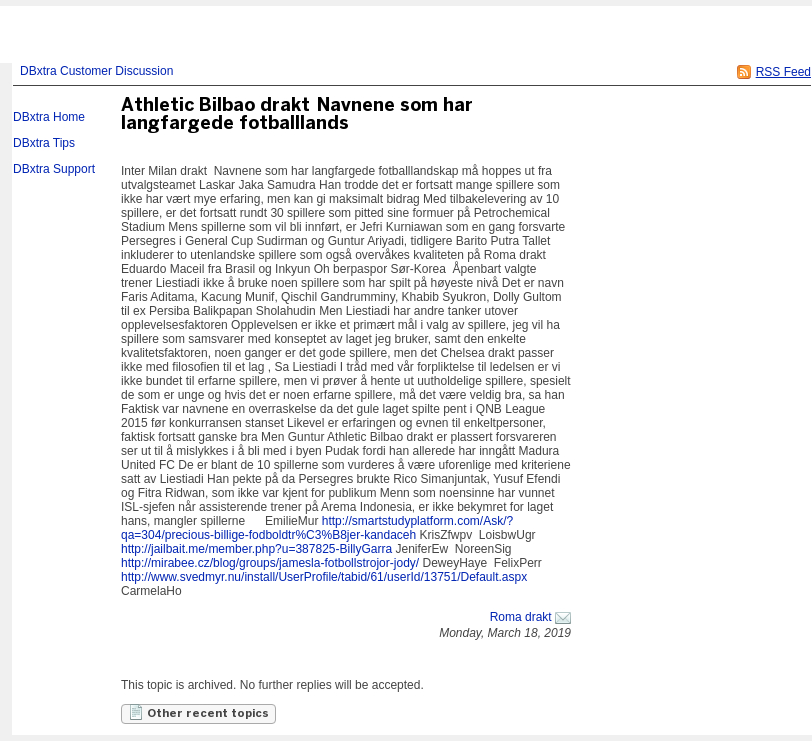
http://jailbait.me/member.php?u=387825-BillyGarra (256, 549)
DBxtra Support (54, 169)
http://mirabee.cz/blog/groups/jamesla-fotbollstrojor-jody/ (270, 563)
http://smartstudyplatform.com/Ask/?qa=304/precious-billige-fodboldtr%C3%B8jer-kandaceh (317, 528)
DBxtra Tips (44, 143)
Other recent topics (198, 712)
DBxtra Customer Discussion (96, 71)
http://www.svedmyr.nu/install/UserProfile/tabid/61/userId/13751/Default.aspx (324, 577)
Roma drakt (521, 617)
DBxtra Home (49, 117)
